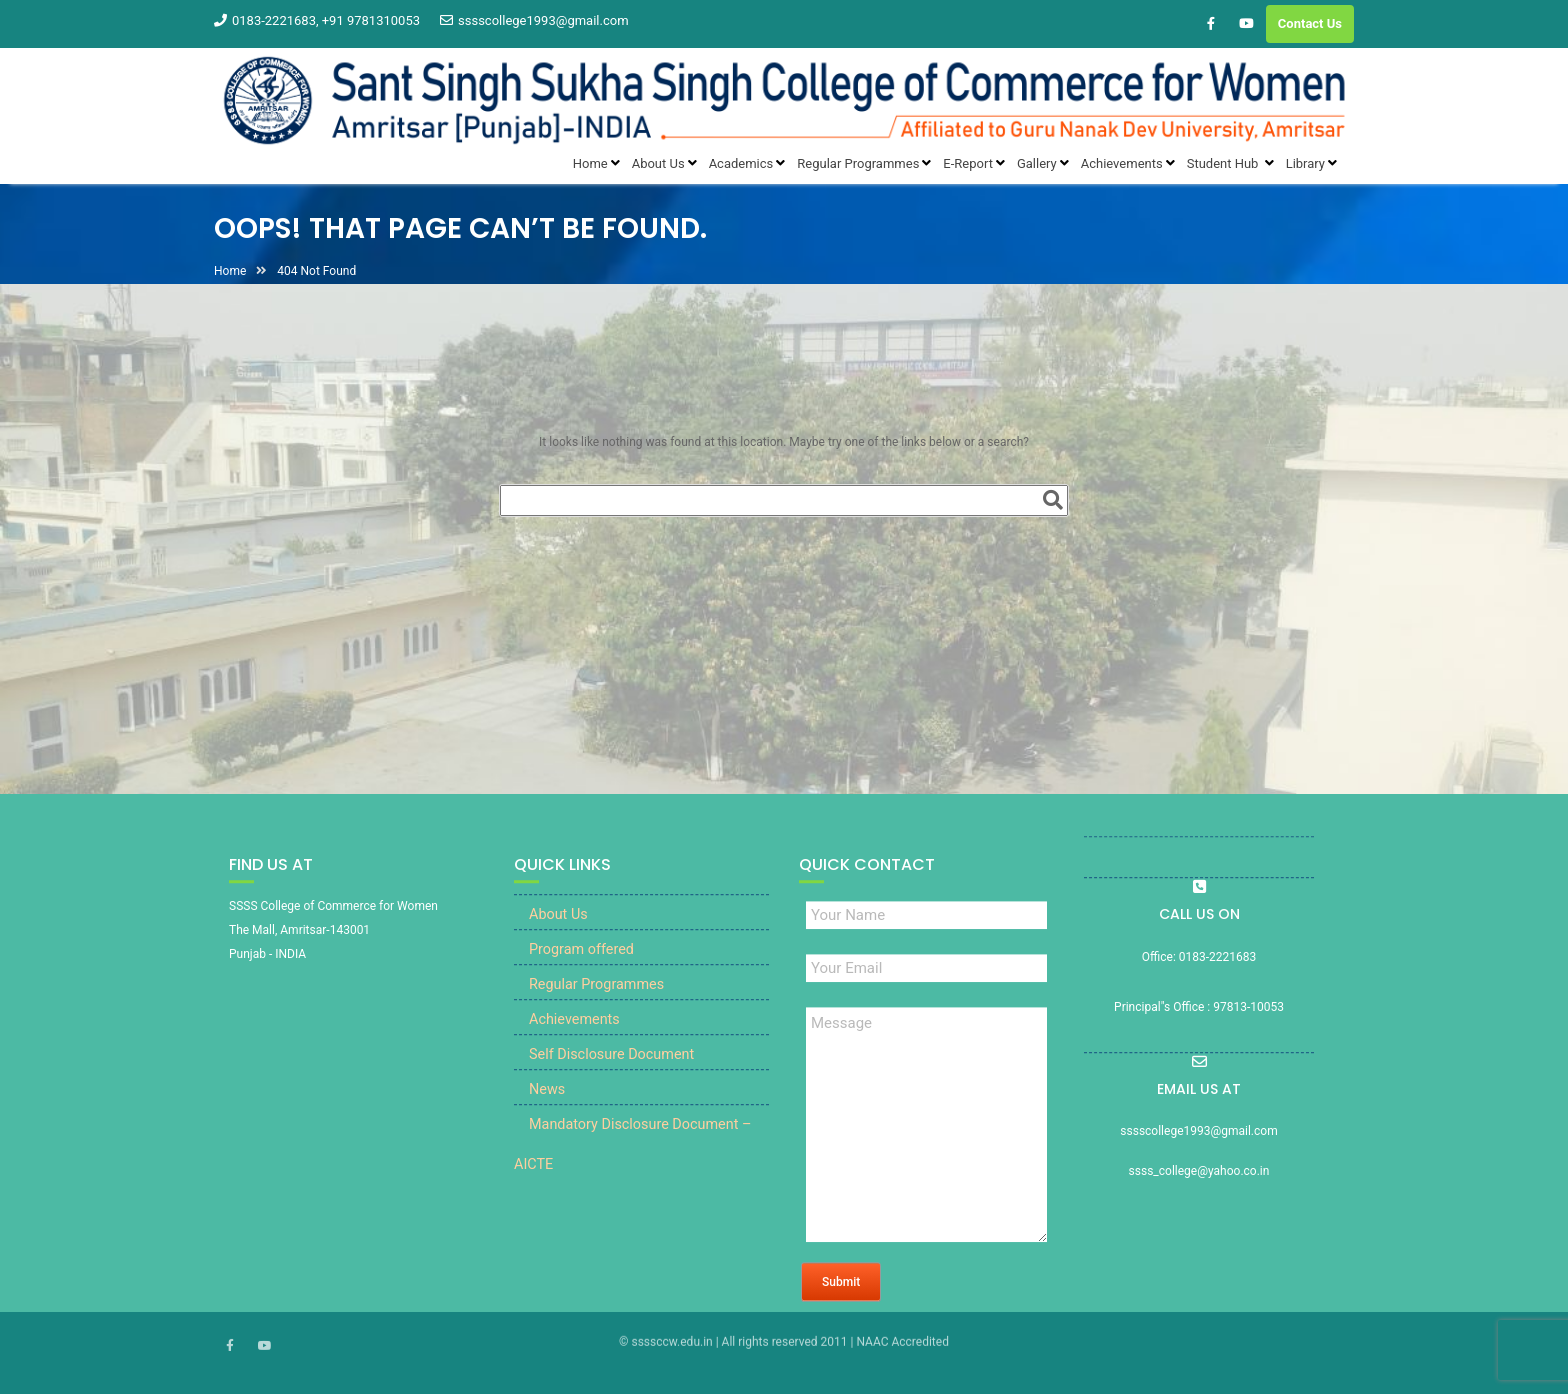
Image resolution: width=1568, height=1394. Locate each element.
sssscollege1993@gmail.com (534, 20)
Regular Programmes (596, 998)
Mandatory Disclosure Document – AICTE (632, 1158)
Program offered (581, 963)
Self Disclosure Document (611, 1068)
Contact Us (1310, 23)
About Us (558, 928)
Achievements (574, 1033)
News (547, 1103)
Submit (841, 1296)
